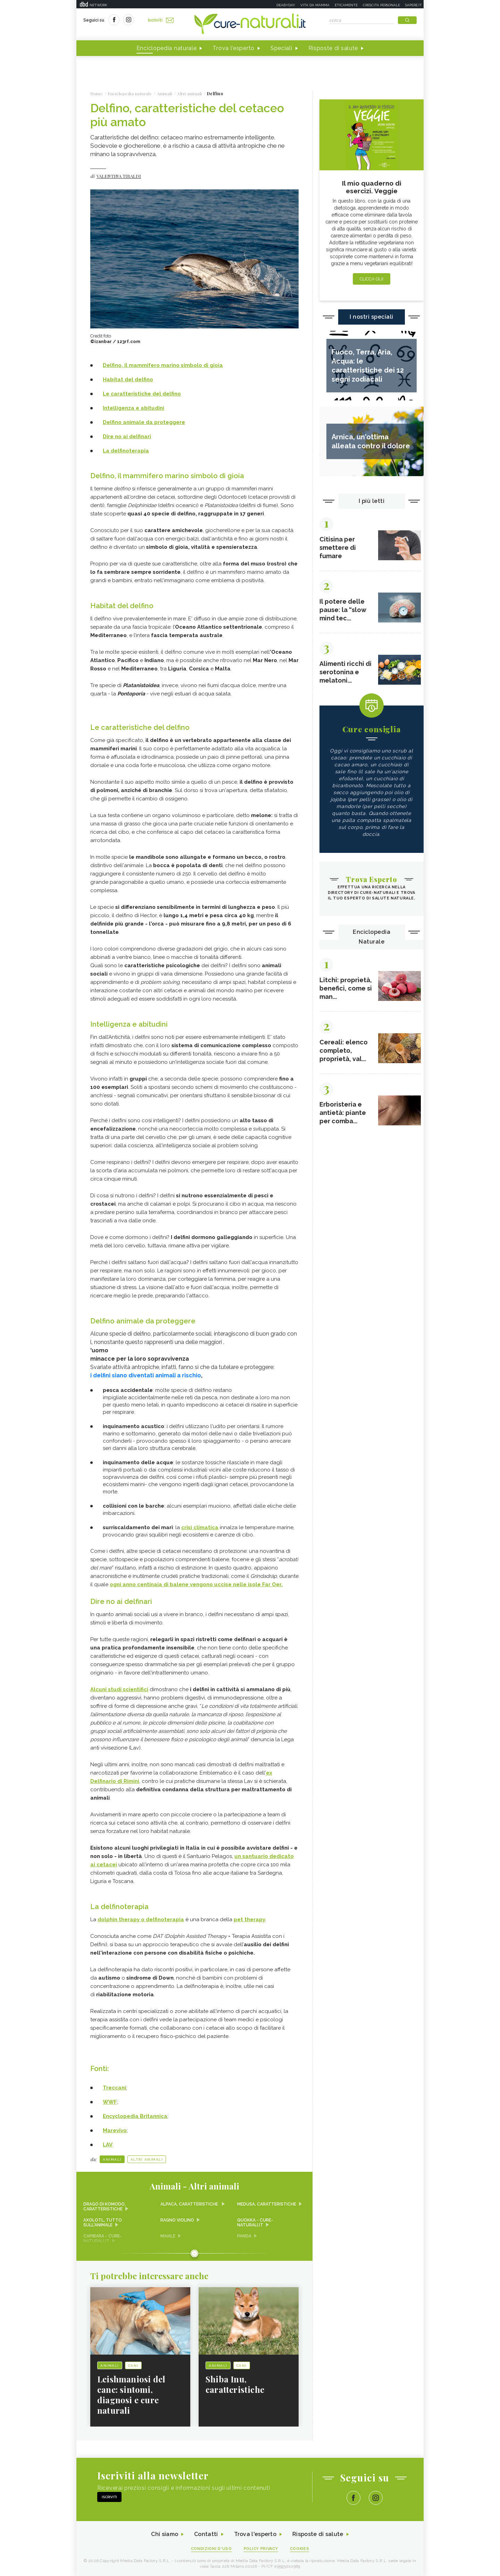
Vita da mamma (315, 5)
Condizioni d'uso (211, 2548)
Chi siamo (164, 2534)
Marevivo (115, 2130)
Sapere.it (413, 5)
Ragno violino (177, 2220)
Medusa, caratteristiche (266, 2204)
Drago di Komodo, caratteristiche (104, 2206)
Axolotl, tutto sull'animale (102, 2222)
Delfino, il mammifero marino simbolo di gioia (163, 365)
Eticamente (346, 5)
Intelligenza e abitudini (133, 408)
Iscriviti (161, 20)
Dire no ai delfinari (127, 436)
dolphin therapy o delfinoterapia (141, 1919)
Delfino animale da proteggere (144, 422)
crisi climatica (199, 1527)
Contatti (206, 2534)
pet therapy (249, 1919)
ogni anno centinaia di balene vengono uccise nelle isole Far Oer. (196, 1584)
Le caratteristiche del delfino (142, 394)
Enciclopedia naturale (166, 48)
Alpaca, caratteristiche (189, 2204)
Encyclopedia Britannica (135, 2116)
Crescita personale (381, 5)
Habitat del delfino (128, 379)
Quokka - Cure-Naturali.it (255, 2222)
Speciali (281, 48)
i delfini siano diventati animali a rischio (145, 1375)
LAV (107, 2145)
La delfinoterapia (126, 451)
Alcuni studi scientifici (119, 1689)
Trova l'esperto (233, 48)
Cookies (299, 2548)
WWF (110, 2102)
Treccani (114, 2088)
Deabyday (285, 5)
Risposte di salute (333, 48)
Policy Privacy (261, 2548)
